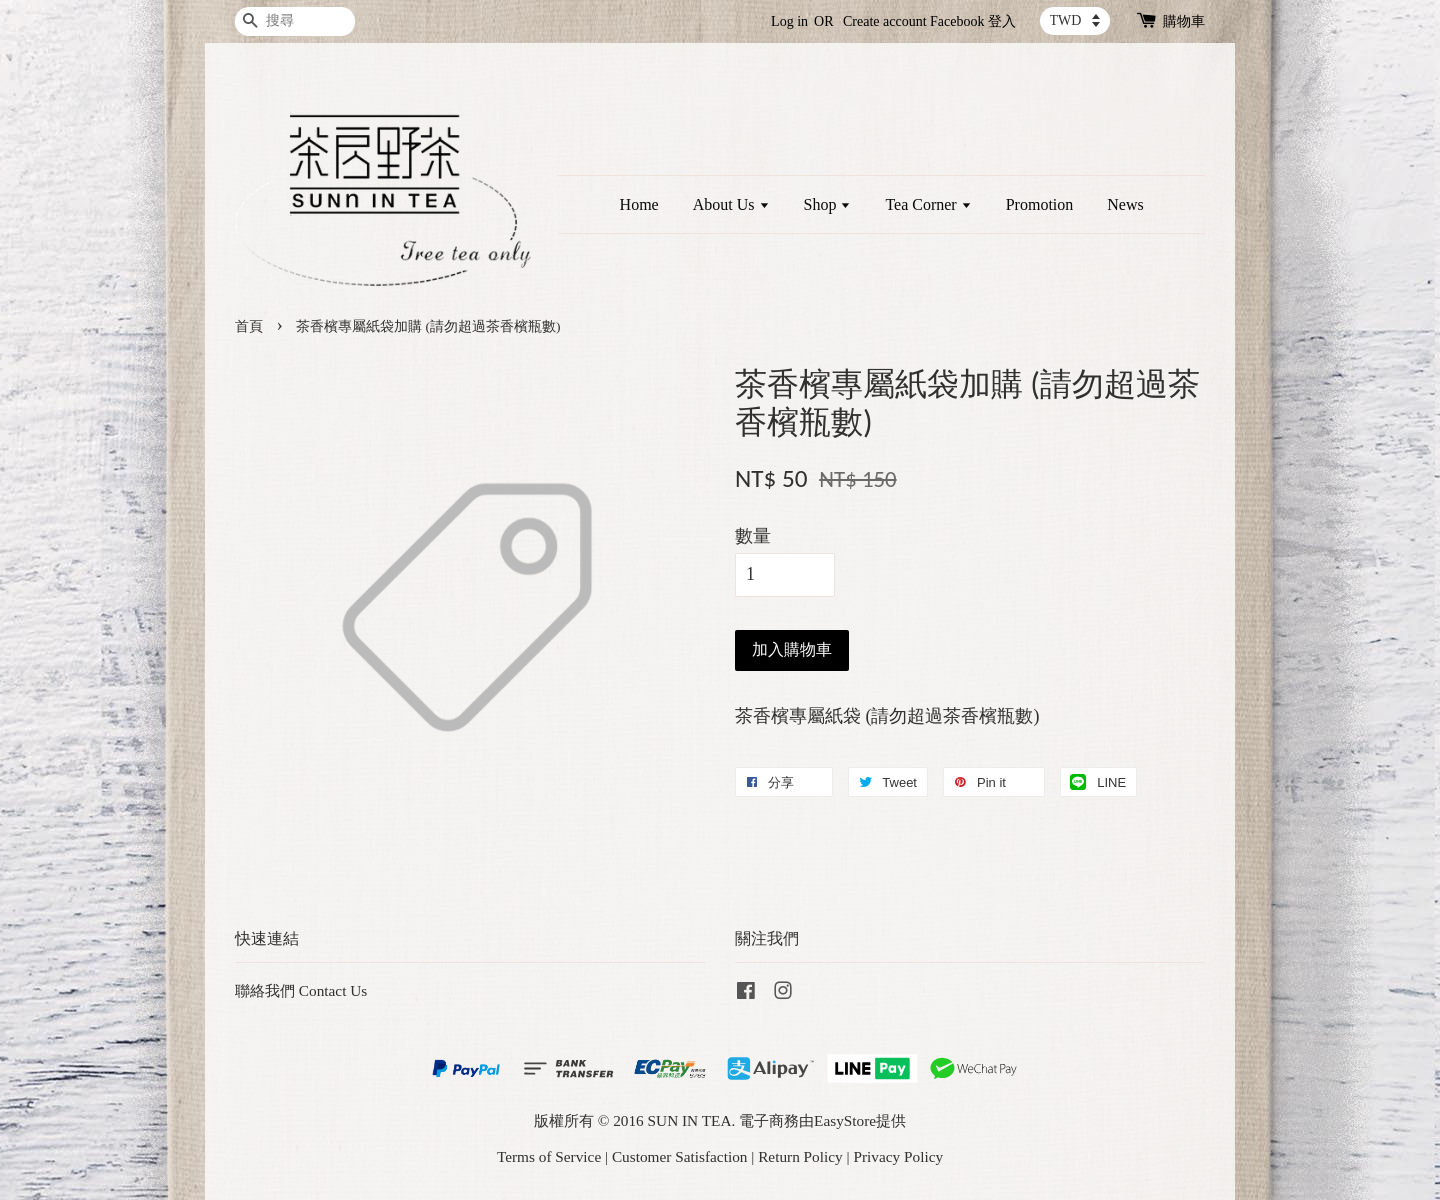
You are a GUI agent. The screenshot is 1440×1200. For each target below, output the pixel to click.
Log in (789, 21)
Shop (828, 204)
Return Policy (800, 1156)
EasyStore (845, 1120)
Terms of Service (549, 1156)
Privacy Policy (898, 1156)
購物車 (1184, 21)
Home (639, 204)
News (1125, 204)
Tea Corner (928, 204)
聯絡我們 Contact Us (301, 990)
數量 (753, 536)
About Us (731, 204)
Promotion (1040, 204)
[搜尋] (295, 21)
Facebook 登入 (973, 21)
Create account (885, 21)
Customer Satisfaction (680, 1156)
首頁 (249, 326)
